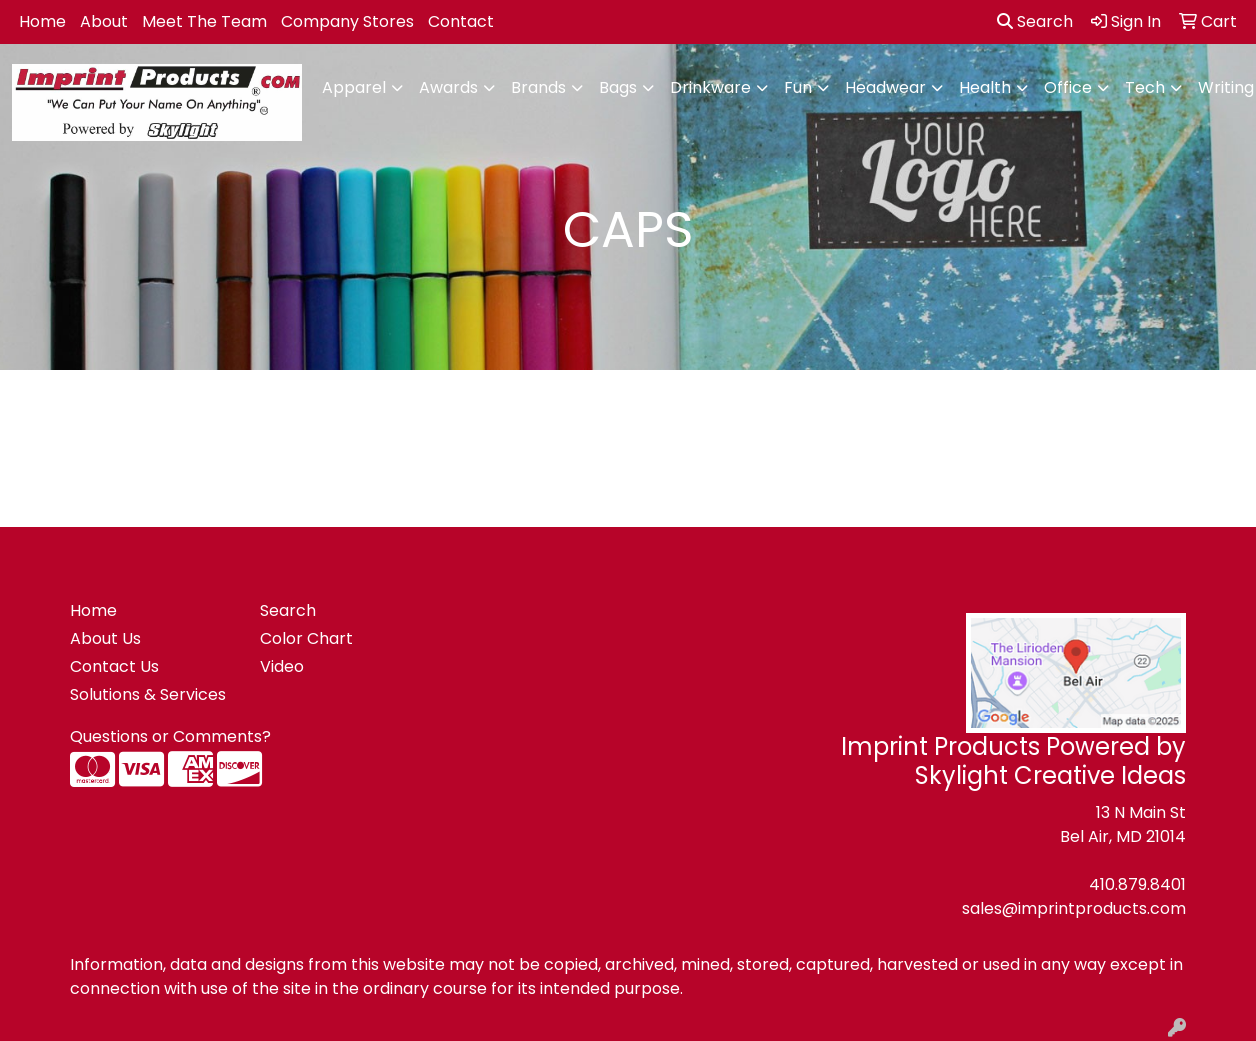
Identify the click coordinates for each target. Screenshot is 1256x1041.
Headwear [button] (885, 87)
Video (282, 666)
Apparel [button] (354, 87)
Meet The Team (204, 21)
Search (1035, 21)
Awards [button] (448, 87)
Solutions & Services (148, 694)
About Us (105, 638)
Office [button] (1068, 87)
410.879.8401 (1137, 884)
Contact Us (114, 666)
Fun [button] (798, 87)
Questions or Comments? (170, 736)
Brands (538, 87)
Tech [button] (1145, 87)
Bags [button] (618, 87)
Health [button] (985, 87)
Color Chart (306, 638)
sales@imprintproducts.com (1074, 908)
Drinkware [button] (710, 87)
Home (42, 21)
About (104, 21)
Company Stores (347, 21)
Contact (461, 21)
